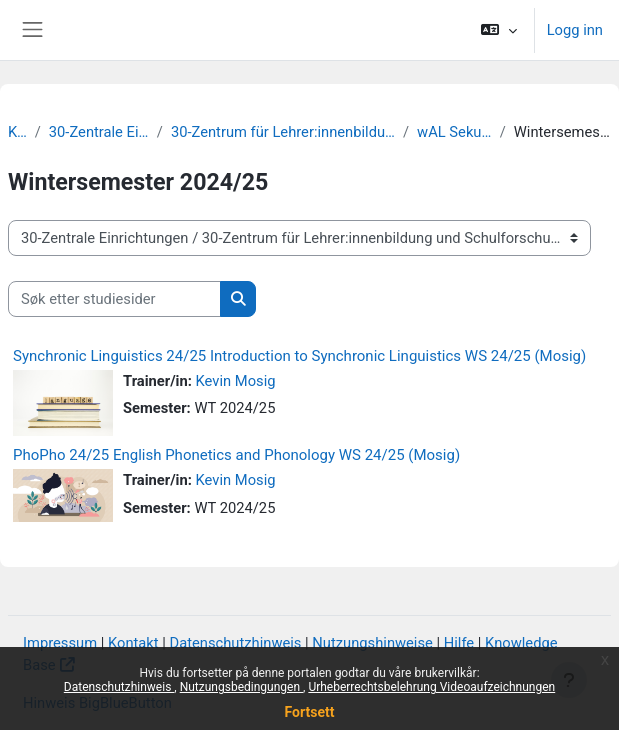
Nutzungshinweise (372, 643)
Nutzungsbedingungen (241, 687)
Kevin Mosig (236, 381)
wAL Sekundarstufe (454, 132)
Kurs (17, 132)
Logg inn (575, 30)
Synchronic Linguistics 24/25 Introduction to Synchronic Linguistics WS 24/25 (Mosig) (299, 356)
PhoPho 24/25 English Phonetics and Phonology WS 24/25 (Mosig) (236, 455)
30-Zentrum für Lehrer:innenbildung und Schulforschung (283, 132)
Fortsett (310, 712)
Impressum (60, 643)
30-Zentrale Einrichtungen (99, 132)
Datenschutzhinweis (119, 687)
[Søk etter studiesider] (114, 299)
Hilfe (459, 643)
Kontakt (133, 643)
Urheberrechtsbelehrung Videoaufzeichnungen (431, 687)
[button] (498, 30)
